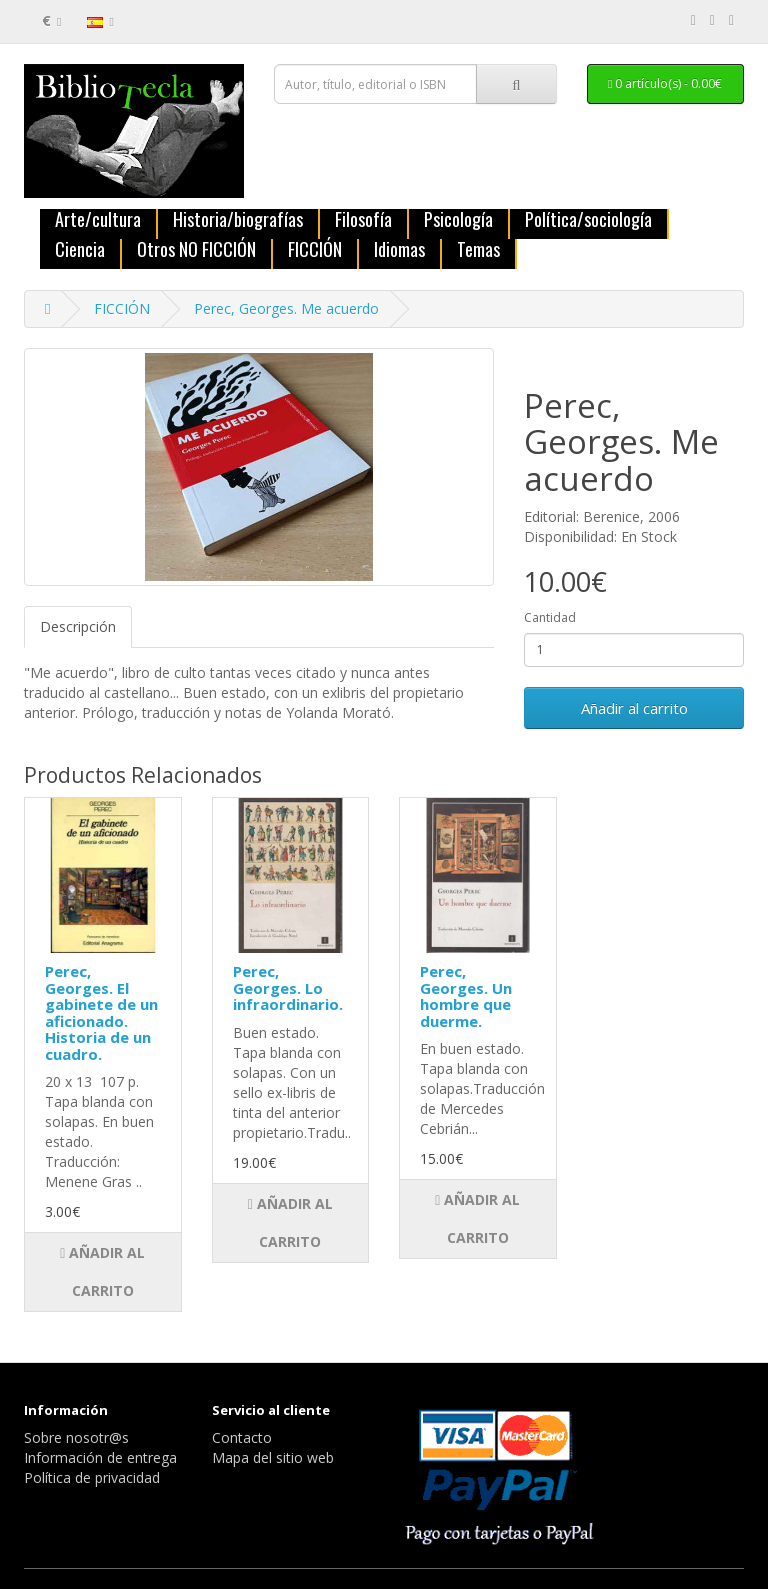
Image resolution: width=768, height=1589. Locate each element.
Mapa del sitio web (273, 1457)
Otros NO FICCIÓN (196, 250)
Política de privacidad (92, 1477)
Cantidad (550, 617)
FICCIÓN (315, 250)
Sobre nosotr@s (76, 1437)
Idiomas (399, 250)
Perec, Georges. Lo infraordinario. (288, 987)
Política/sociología (588, 220)
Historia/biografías (238, 220)
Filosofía (363, 220)
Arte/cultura (98, 220)
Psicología (458, 220)
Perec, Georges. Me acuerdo (286, 308)
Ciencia (80, 250)
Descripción (78, 626)
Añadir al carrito (634, 708)
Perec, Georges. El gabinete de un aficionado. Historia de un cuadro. (101, 1012)
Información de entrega (100, 1457)
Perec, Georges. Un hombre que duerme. (466, 996)
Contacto (242, 1437)
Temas (478, 250)
